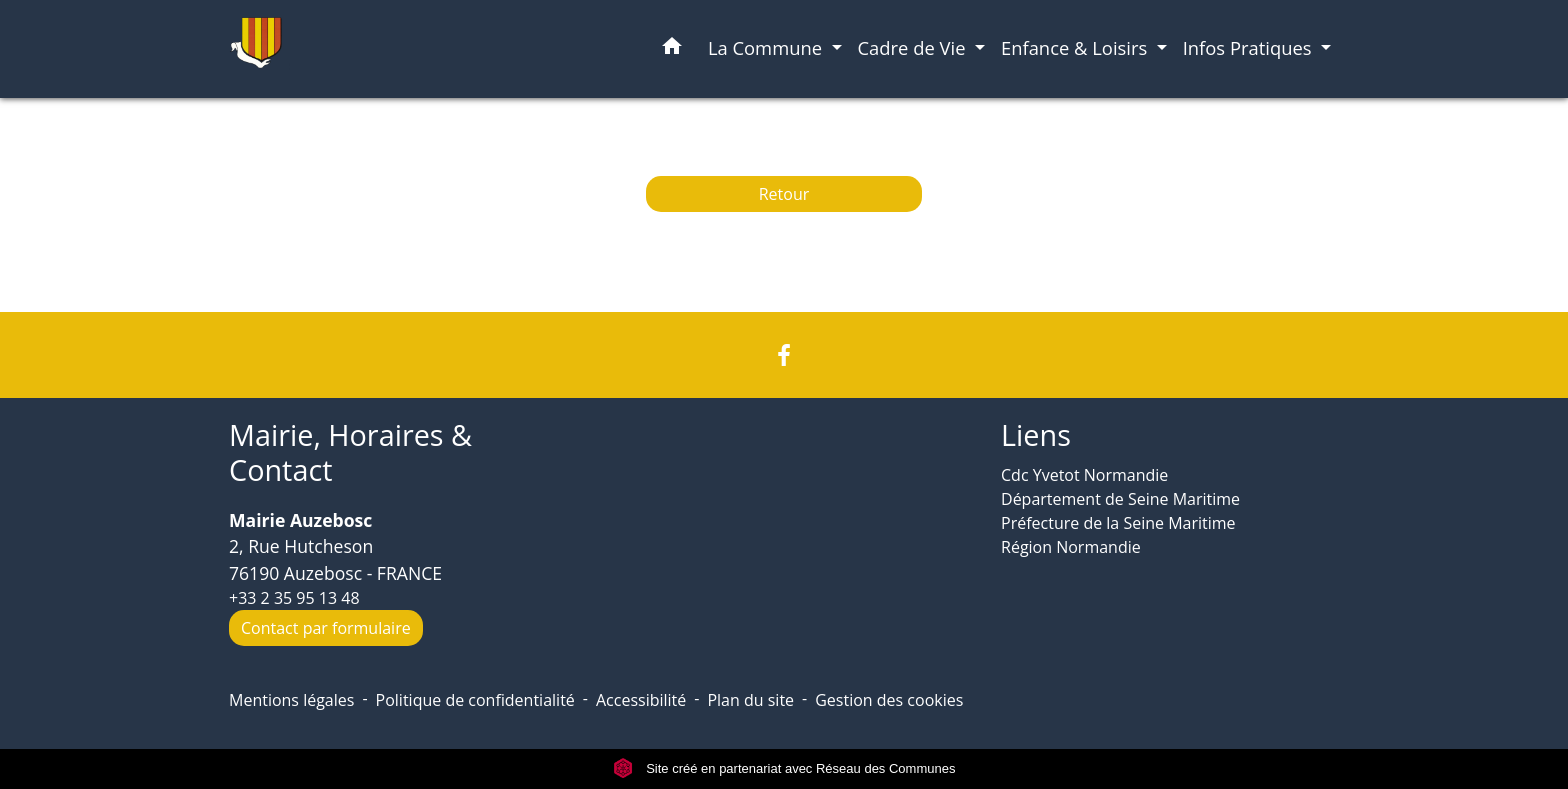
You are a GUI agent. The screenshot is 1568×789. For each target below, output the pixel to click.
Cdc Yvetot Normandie (1084, 475)
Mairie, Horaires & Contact (350, 452)
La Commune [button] (767, 47)
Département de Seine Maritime (1120, 499)
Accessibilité (641, 700)
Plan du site (750, 700)
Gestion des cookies (889, 700)
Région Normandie (1071, 547)
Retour (784, 194)
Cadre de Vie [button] (914, 47)
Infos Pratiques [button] (1250, 47)
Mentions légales (291, 700)
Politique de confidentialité (475, 700)
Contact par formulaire (326, 628)
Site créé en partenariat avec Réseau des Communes (784, 768)
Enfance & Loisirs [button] (1076, 47)
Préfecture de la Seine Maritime (1118, 523)
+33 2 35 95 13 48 (294, 598)
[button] (672, 49)
